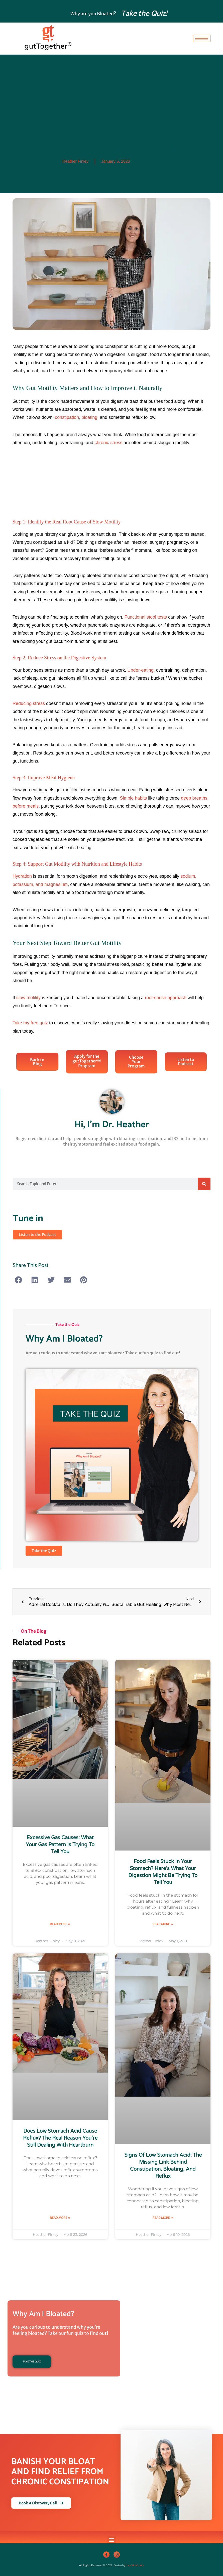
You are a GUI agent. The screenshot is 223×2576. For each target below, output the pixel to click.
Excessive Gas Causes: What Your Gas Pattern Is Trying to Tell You (60, 1845)
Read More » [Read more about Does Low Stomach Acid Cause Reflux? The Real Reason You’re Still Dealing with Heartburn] (60, 2218)
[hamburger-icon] (201, 38)
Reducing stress (29, 703)
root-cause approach (165, 997)
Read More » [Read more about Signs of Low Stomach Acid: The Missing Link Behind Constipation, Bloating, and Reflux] (163, 2218)
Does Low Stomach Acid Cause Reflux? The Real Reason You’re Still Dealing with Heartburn (60, 2138)
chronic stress (108, 442)
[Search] (204, 1184)
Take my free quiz (30, 1022)
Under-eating (141, 670)
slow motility (28, 997)
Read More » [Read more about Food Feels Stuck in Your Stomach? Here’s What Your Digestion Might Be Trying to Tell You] (163, 1924)
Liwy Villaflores (135, 2565)
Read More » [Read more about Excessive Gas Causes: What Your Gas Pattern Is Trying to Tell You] (60, 1924)
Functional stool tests (146, 617)
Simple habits (133, 798)
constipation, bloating (76, 417)
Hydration (22, 876)
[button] (18, 1279)
